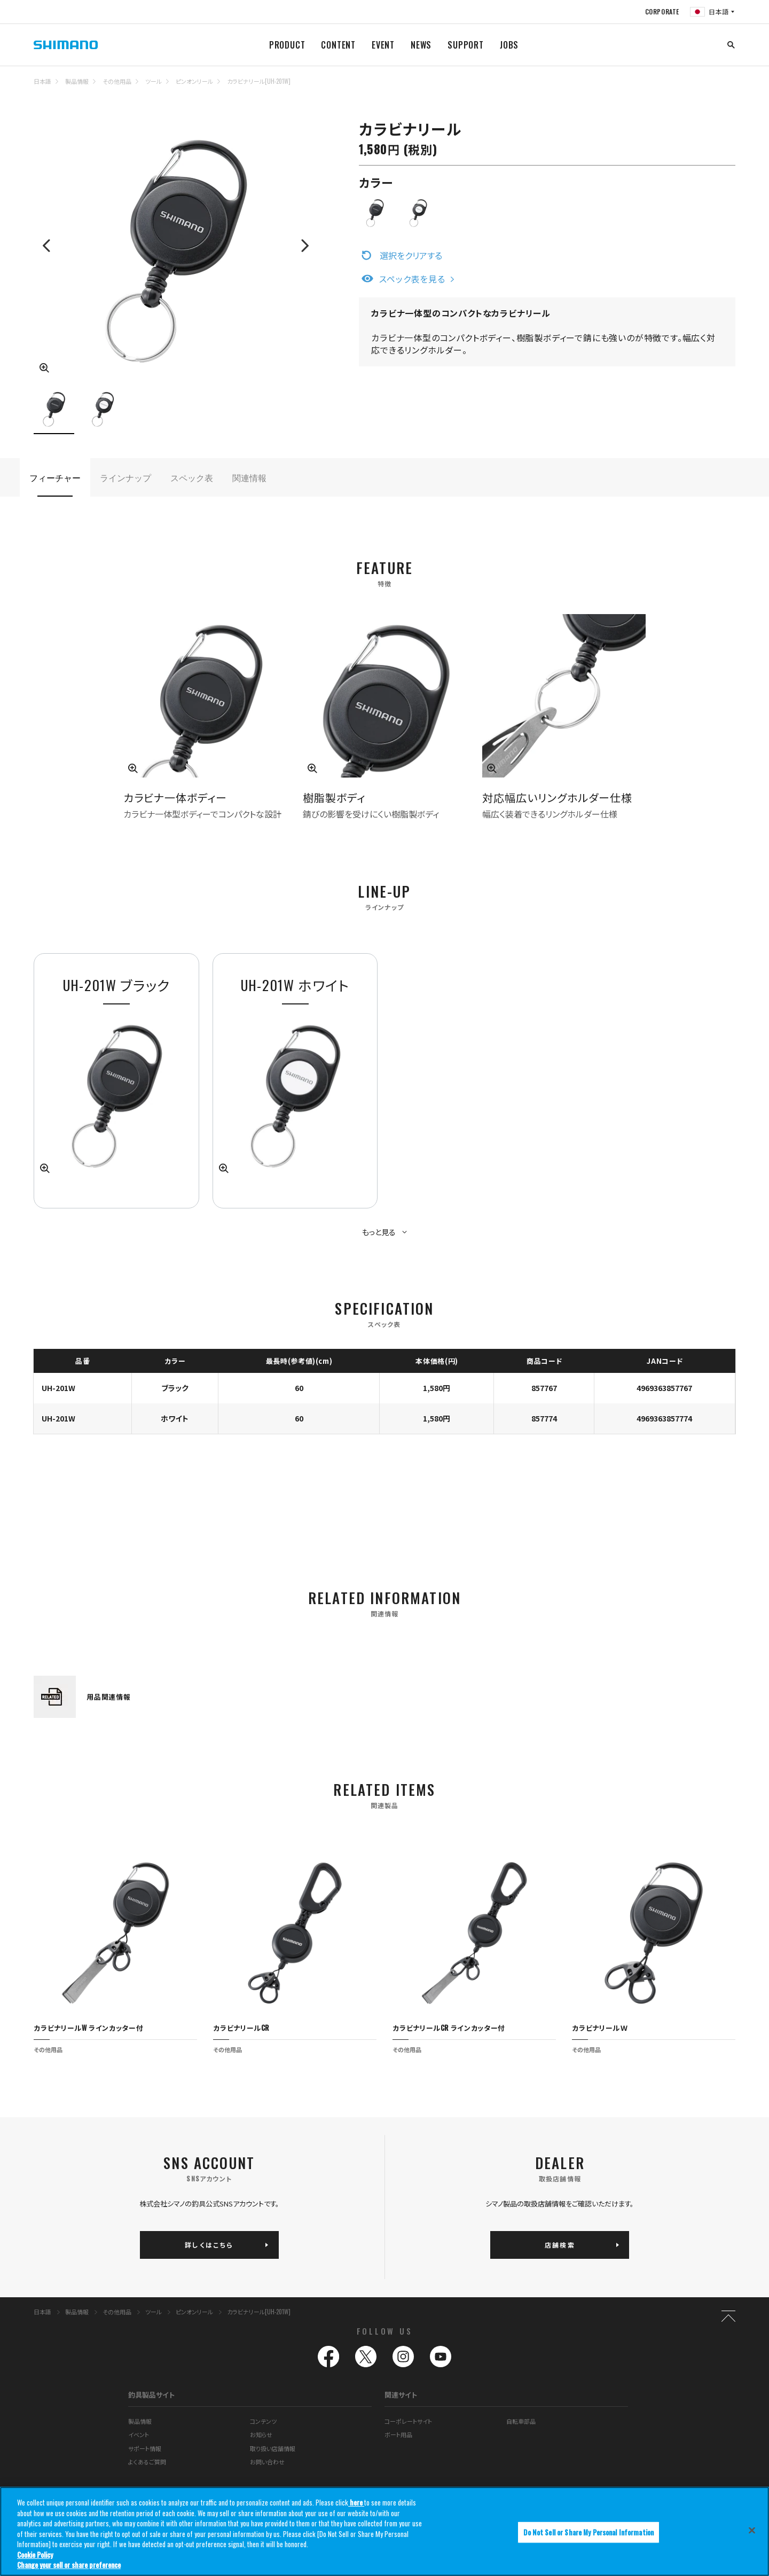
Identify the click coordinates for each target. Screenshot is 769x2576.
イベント (138, 2405)
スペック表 (191, 477)
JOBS (509, 45)
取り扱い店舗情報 (272, 2419)
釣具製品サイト (151, 2366)
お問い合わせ (267, 2433)
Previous (47, 246)
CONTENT (338, 45)
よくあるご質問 (147, 2433)
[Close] (752, 2530)
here (356, 2502)
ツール (153, 81)
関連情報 (249, 477)
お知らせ (261, 2405)
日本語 (42, 81)
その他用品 (117, 81)
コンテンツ (263, 2392)
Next (304, 246)
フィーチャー (55, 477)
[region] (384, 2531)
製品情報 (77, 81)
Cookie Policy (35, 2554)
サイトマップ (143, 2473)
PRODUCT (287, 45)
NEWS (421, 45)
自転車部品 (521, 2392)
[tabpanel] (295, 1080)
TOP (728, 88)
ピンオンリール (194, 81)
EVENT (383, 45)
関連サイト (400, 2366)
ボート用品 (398, 2405)
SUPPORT (466, 45)
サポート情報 (144, 2419)
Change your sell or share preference (69, 2564)
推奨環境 (328, 2473)
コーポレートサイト (408, 2392)
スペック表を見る (412, 278)
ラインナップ (125, 477)
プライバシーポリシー (532, 2473)
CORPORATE (662, 11)
